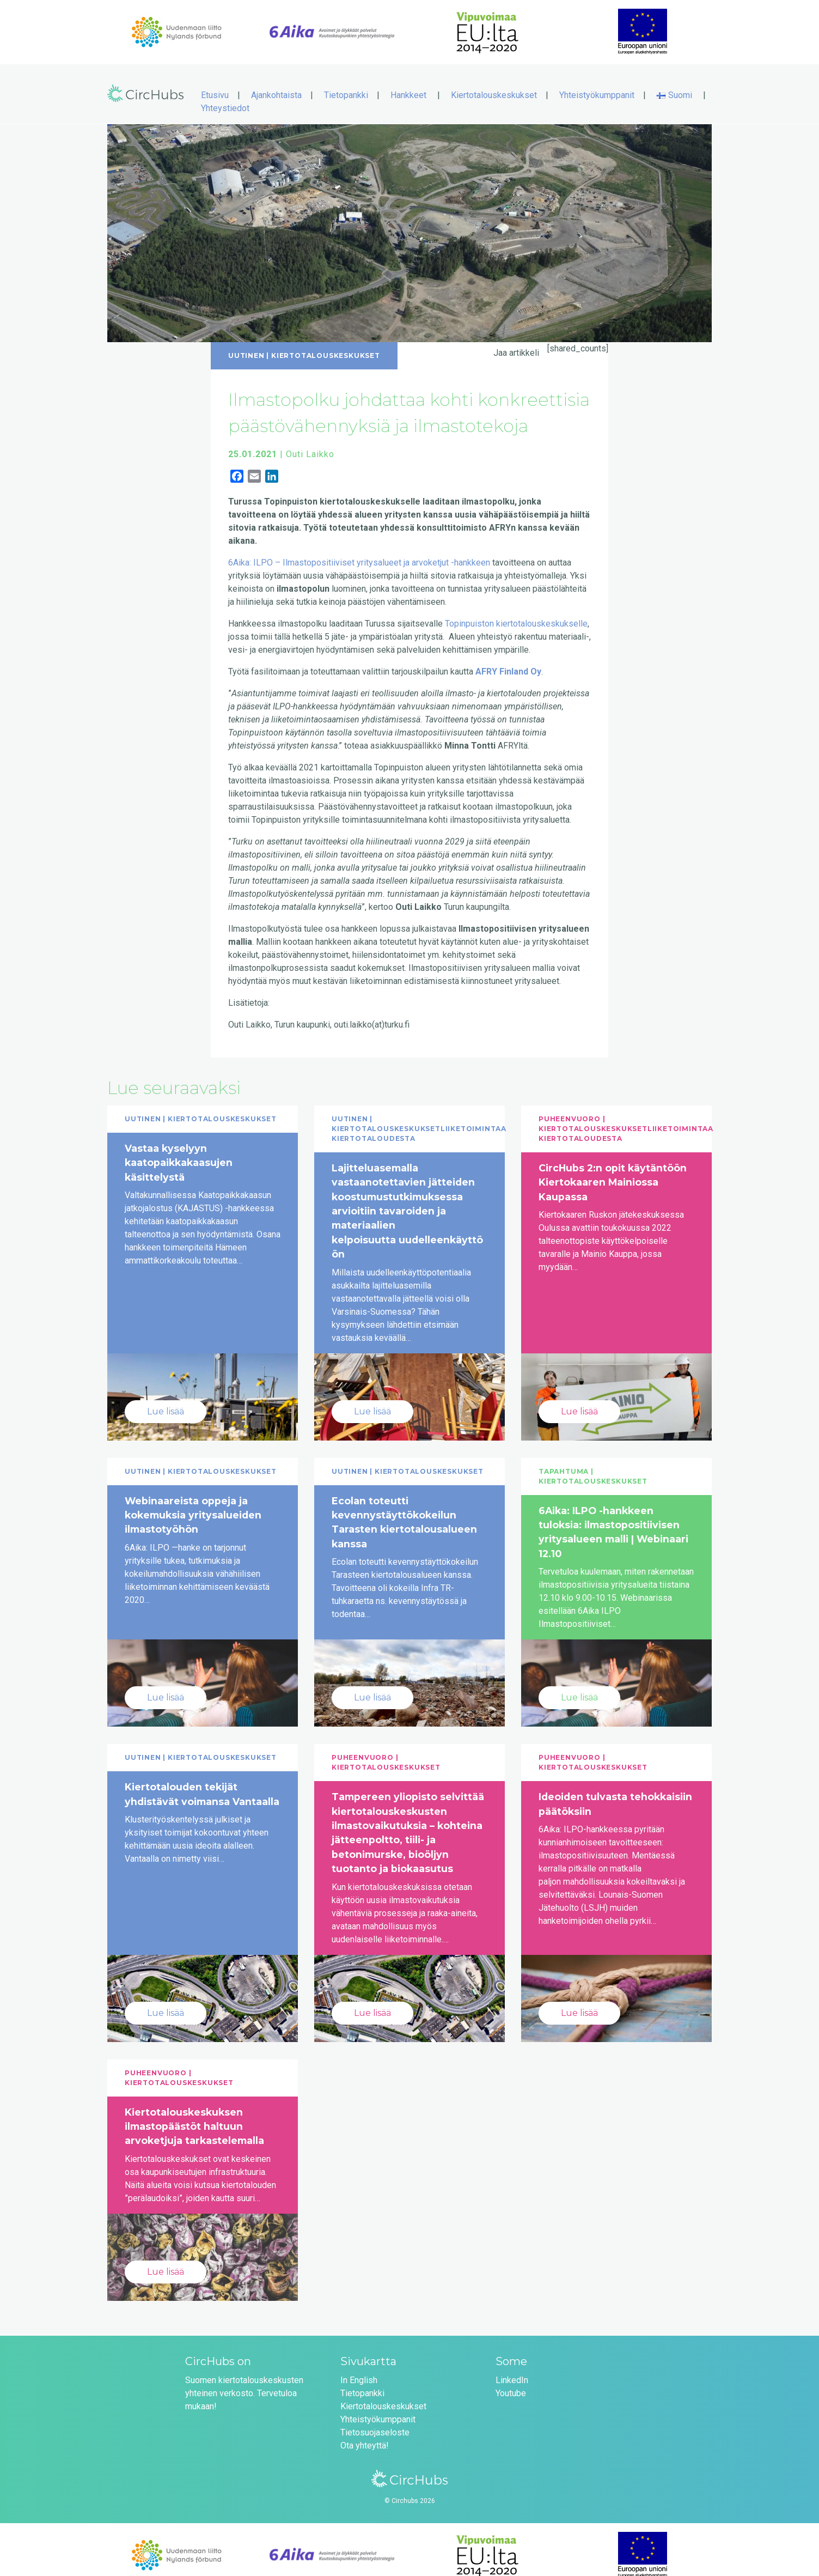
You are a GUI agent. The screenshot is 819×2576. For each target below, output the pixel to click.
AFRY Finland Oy (508, 660)
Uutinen (246, 344)
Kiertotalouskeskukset (494, 83)
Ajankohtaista (276, 83)
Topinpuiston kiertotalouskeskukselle (516, 612)
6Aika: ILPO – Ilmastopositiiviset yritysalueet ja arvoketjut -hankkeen (360, 551)
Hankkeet (408, 83)
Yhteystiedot (225, 97)
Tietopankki (346, 83)
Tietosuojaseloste (375, 2421)
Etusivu (215, 83)
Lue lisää (165, 1400)
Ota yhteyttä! (364, 2434)
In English (358, 2369)
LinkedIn (512, 2369)
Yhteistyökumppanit (596, 83)
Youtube (511, 2382)
